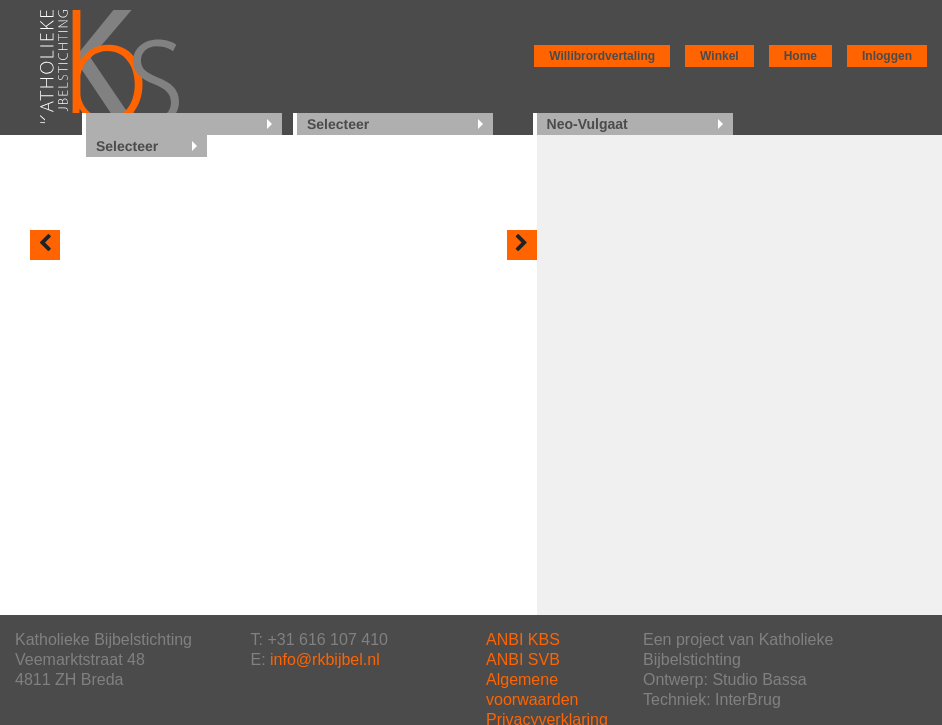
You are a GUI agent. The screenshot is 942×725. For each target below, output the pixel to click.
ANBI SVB (523, 659)
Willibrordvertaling (602, 56)
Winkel (719, 56)
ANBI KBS (523, 639)
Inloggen (887, 56)
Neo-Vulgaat (587, 124)
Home (800, 56)
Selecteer (338, 124)
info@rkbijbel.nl (325, 659)
